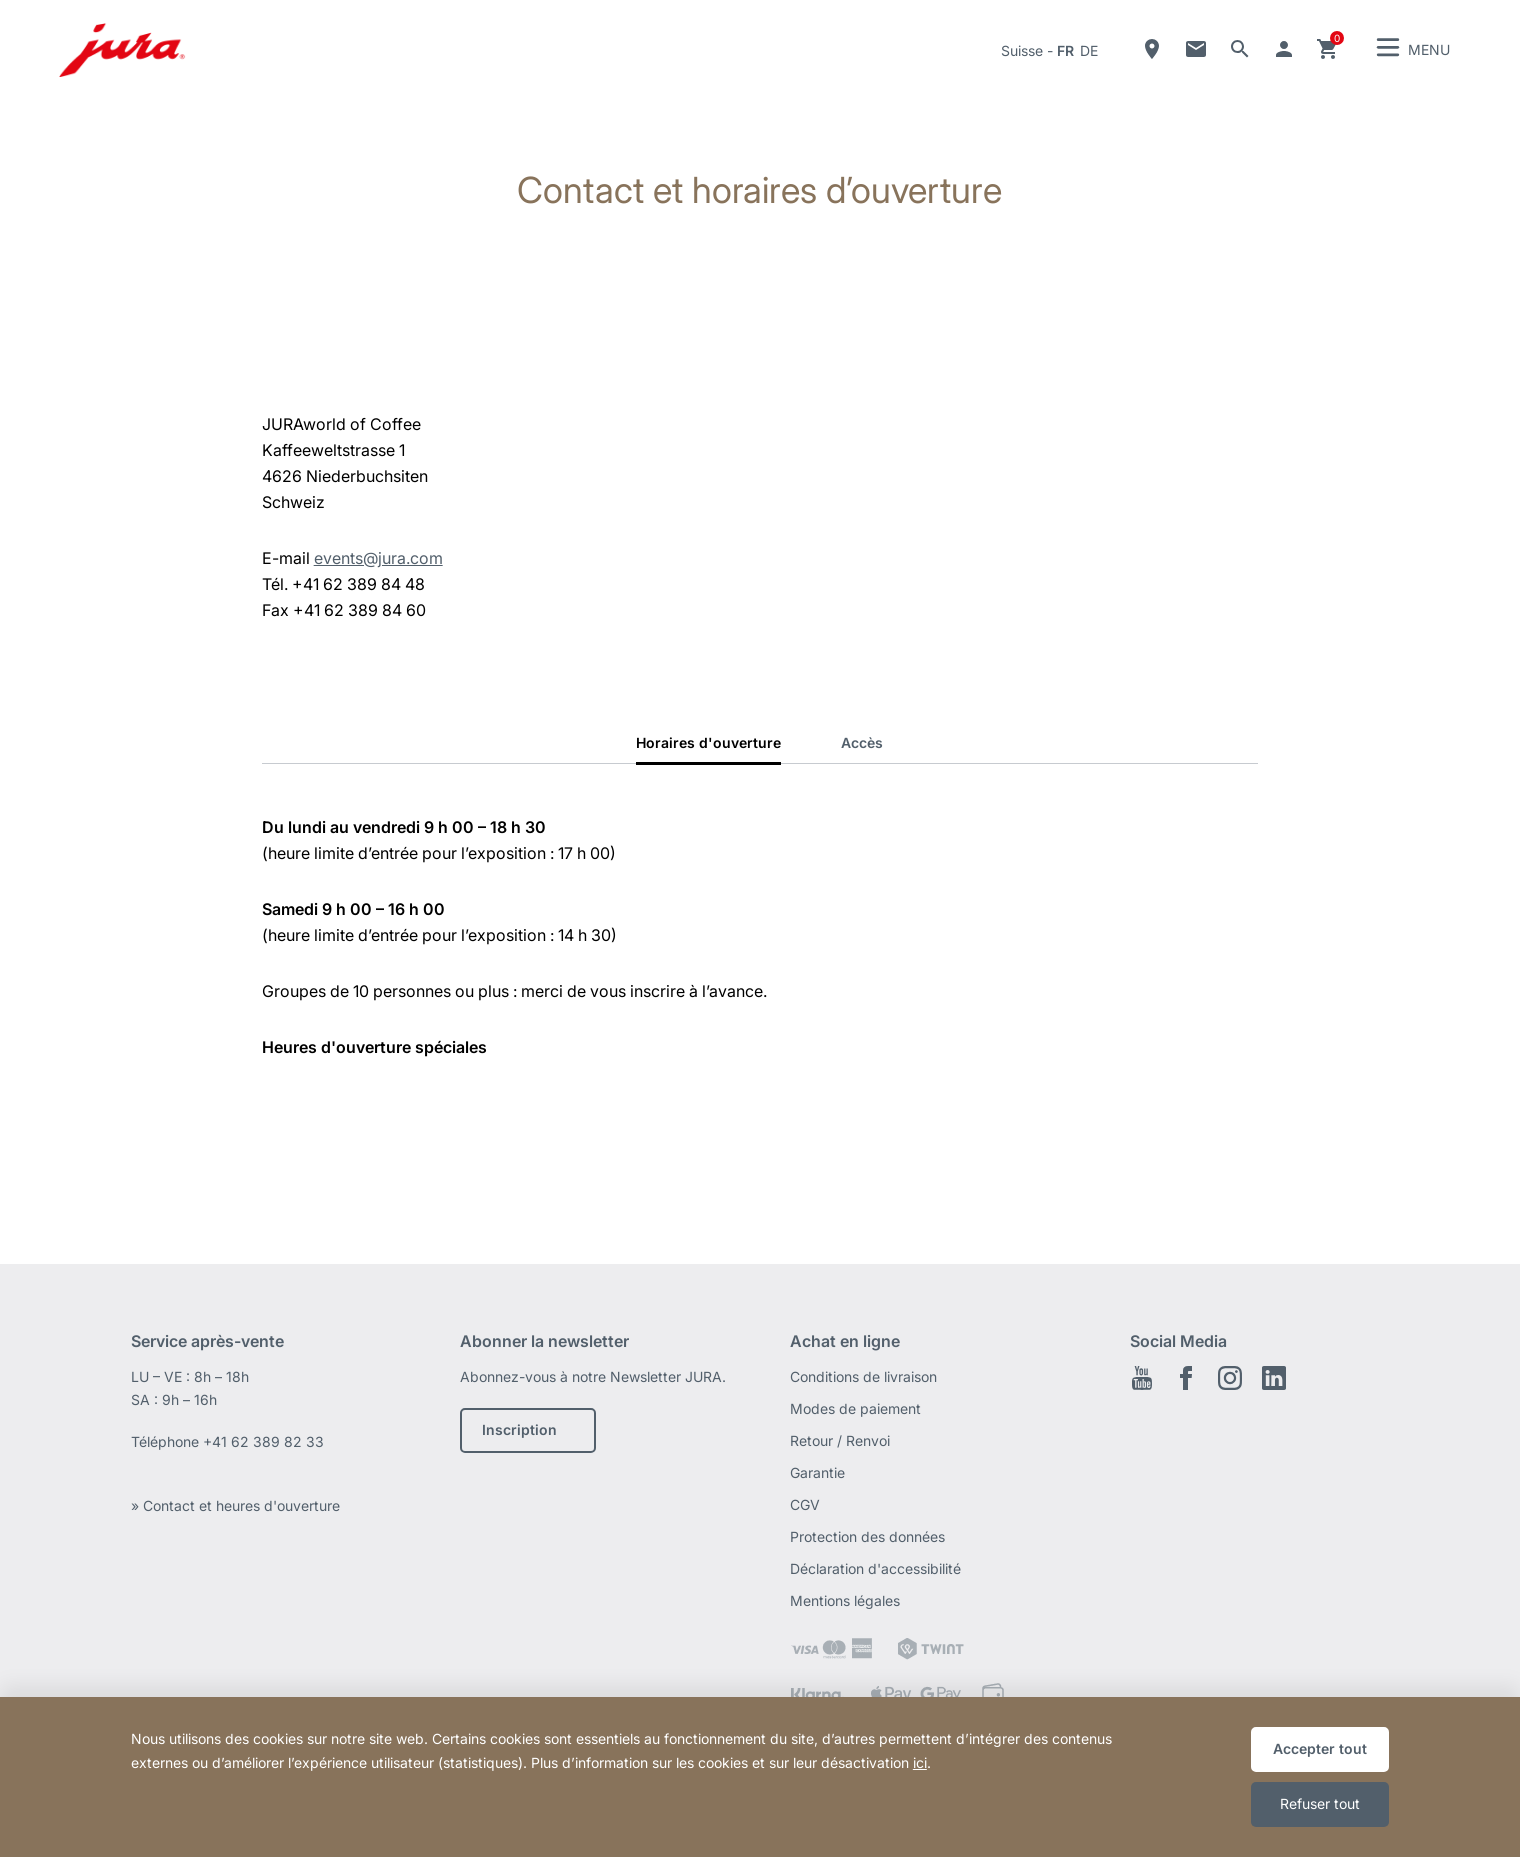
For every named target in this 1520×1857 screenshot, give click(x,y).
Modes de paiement (855, 1408)
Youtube (1142, 1378)
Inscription (519, 1429)
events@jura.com (378, 558)
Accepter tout (1320, 1748)
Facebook (1186, 1378)
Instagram (1230, 1378)
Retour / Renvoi (840, 1440)
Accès (862, 742)
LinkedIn (1274, 1378)
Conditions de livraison (863, 1376)
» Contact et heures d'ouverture (235, 1505)
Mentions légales (845, 1600)
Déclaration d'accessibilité (875, 1568)
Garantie (817, 1472)
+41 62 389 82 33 (263, 1441)
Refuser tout (1320, 1803)
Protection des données (867, 1536)
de (1089, 50)
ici (920, 1762)
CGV (805, 1504)
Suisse (1022, 50)
